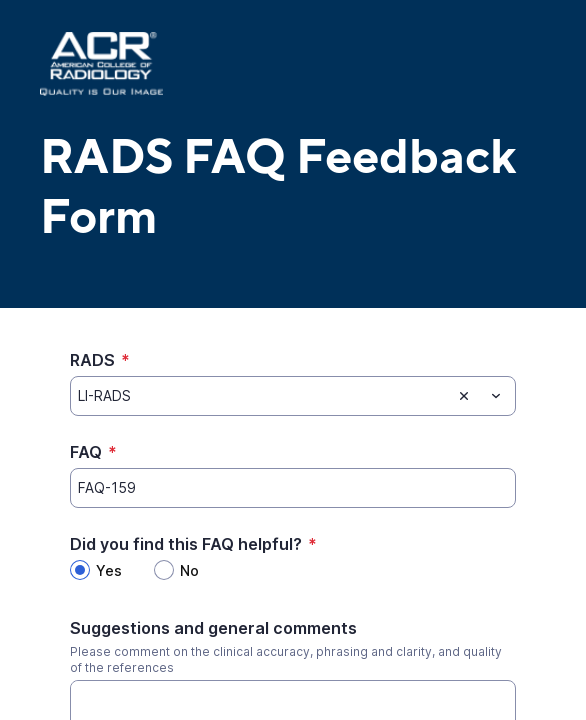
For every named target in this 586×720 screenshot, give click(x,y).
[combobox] (293, 396)
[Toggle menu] (496, 396)
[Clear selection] (464, 396)
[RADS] (260, 396)
